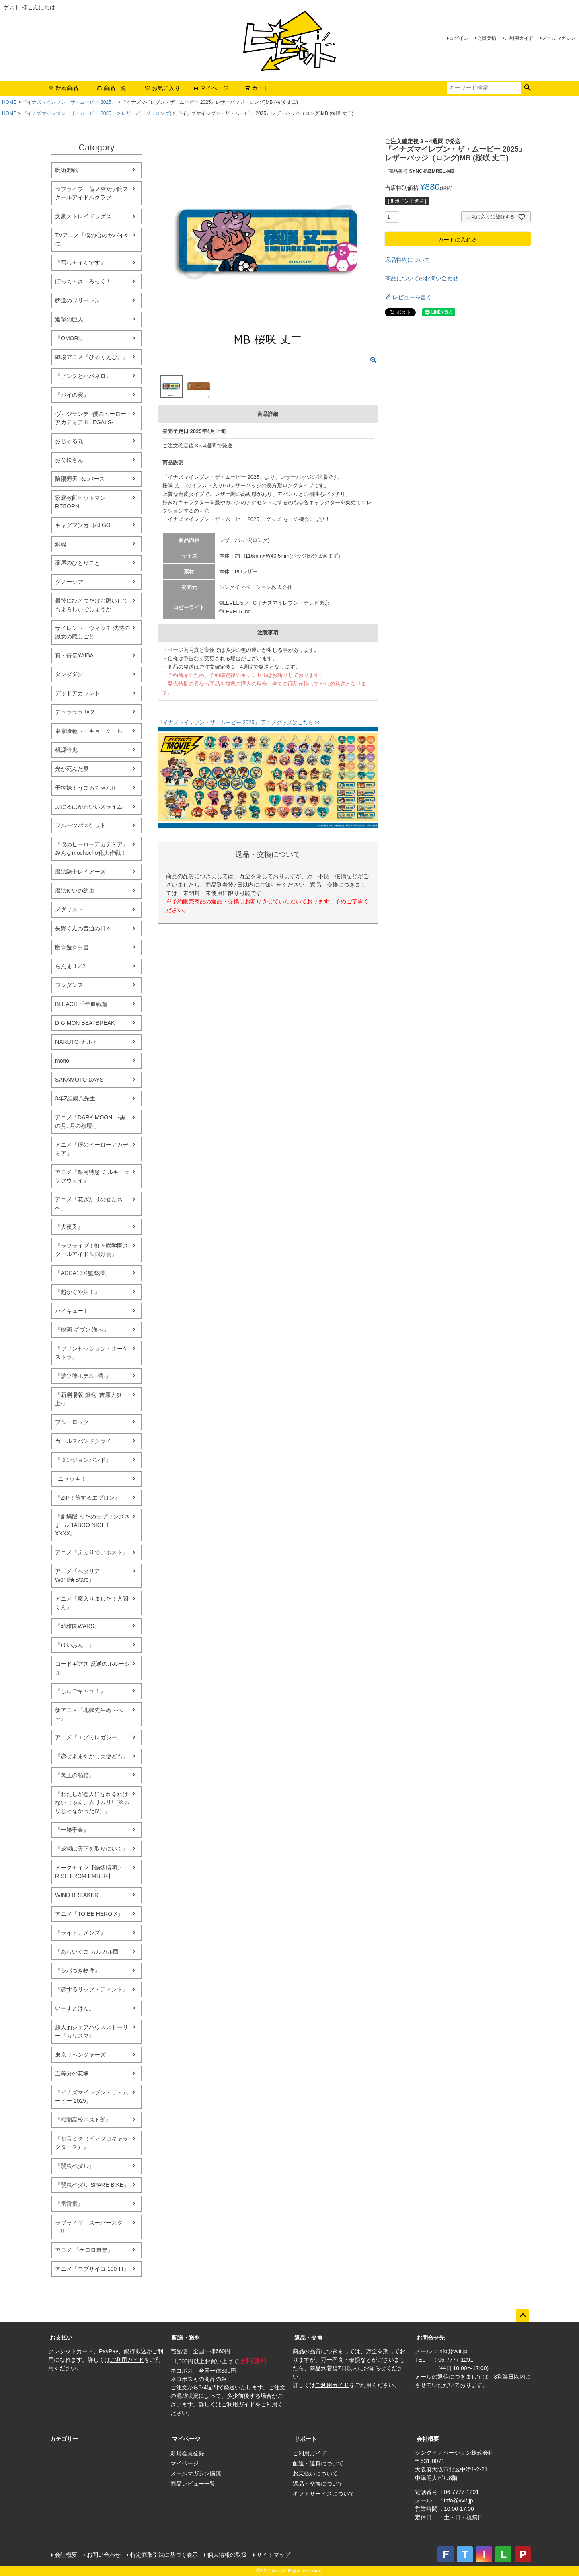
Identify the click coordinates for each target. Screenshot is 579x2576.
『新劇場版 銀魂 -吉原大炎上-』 (88, 1399)
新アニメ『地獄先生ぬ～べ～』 (89, 1714)
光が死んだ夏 (72, 769)
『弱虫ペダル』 (74, 2166)
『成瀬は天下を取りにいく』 (91, 1848)
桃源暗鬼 (66, 750)
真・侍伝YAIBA (74, 655)
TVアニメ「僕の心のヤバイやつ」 (92, 239)
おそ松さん (69, 460)
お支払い (61, 2337)
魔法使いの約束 (74, 890)
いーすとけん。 (74, 2008)
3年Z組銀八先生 (75, 1098)
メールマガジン (559, 38)
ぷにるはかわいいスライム (89, 806)
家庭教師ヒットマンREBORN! (80, 502)
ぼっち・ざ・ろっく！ (83, 281)
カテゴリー (64, 2439)
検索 (527, 88)
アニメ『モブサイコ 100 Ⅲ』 (92, 2269)
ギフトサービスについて (324, 2493)
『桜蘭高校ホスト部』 (83, 2119)
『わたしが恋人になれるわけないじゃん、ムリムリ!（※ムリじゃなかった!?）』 (92, 1802)
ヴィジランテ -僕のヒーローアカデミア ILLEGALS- (90, 418)
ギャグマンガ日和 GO (83, 525)
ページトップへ (522, 2315)
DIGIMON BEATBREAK (85, 1023)
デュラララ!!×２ (75, 712)
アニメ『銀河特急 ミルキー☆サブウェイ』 (92, 1176)
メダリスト (69, 909)
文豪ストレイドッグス (83, 216)
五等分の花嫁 (72, 2073)
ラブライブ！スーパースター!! (89, 2226)
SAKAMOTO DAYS (79, 1079)
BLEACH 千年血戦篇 (81, 1004)
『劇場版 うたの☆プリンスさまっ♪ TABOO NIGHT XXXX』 (92, 1525)
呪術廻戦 (66, 170)
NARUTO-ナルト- (77, 1042)
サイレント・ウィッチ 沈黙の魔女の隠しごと (92, 632)
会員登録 (486, 38)
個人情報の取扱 (227, 2554)
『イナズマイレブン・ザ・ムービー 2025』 (69, 102)
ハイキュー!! (70, 1310)
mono (62, 1060)
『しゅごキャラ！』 (80, 1691)
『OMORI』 (70, 338)
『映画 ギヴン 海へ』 (82, 1329)
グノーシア (69, 582)
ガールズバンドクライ (83, 1441)
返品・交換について (318, 2483)
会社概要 (428, 2439)
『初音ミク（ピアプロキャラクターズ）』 (91, 2142)
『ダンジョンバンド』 (83, 1460)
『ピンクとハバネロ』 (83, 376)
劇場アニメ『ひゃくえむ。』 (91, 357)
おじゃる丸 (69, 441)
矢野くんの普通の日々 (83, 928)
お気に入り (162, 88)
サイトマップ (273, 2554)
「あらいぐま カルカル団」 (89, 1951)
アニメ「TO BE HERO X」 (89, 1914)
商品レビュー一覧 (193, 2483)
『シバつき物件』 (77, 1970)
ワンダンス (69, 985)
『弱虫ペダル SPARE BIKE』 (92, 2185)
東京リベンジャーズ (80, 2054)
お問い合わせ (104, 2554)
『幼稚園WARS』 (77, 1626)
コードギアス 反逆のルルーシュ (92, 1668)
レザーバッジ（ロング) (146, 113)
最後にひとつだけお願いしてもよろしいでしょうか (91, 604)
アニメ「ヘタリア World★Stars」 (77, 1575)
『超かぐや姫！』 (77, 1292)
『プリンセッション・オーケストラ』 (91, 1352)
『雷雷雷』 (69, 2203)
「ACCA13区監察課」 (83, 1273)
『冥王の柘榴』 (74, 1775)
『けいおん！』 (74, 1645)
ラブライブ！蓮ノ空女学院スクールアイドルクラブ (91, 193)
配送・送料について (318, 2463)
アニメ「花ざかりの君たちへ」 (89, 1203)
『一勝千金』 (72, 1830)
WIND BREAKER (77, 1895)
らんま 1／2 (70, 966)
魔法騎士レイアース (80, 871)
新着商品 (63, 88)
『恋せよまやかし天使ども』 (91, 1756)
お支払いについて (315, 2473)
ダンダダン (69, 674)
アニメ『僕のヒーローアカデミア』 (91, 1148)
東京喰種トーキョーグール (89, 731)
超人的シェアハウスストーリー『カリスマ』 (91, 2031)
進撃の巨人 (69, 319)
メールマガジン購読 (195, 2473)
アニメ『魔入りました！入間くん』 (91, 1602)
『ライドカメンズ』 (80, 1932)
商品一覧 (111, 88)
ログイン (458, 38)
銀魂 (60, 544)
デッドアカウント (77, 693)
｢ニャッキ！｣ (72, 1479)
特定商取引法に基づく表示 (164, 2554)
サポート (305, 2439)
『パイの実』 (72, 395)
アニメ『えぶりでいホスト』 (91, 1552)
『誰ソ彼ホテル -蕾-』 (83, 1376)
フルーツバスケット (80, 825)
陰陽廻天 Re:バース (80, 479)
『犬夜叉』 (69, 1226)
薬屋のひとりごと (77, 563)
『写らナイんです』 (80, 262)
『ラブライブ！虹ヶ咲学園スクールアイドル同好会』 (91, 1249)
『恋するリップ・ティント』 (91, 1989)
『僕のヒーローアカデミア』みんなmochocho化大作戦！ (91, 848)
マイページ (210, 88)
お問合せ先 (431, 2337)
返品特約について (407, 260)
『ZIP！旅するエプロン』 (87, 1497)
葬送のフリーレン (77, 300)
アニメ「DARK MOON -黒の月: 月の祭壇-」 (90, 1121)
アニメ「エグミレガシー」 (89, 1737)
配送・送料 (186, 2337)
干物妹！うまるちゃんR (85, 787)
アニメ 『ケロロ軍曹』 (84, 2250)
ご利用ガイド (519, 38)
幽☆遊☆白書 (72, 947)
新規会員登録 (187, 2453)
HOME (9, 102)
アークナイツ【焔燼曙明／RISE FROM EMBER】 (89, 1871)
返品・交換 (308, 2337)
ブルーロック (72, 1422)
